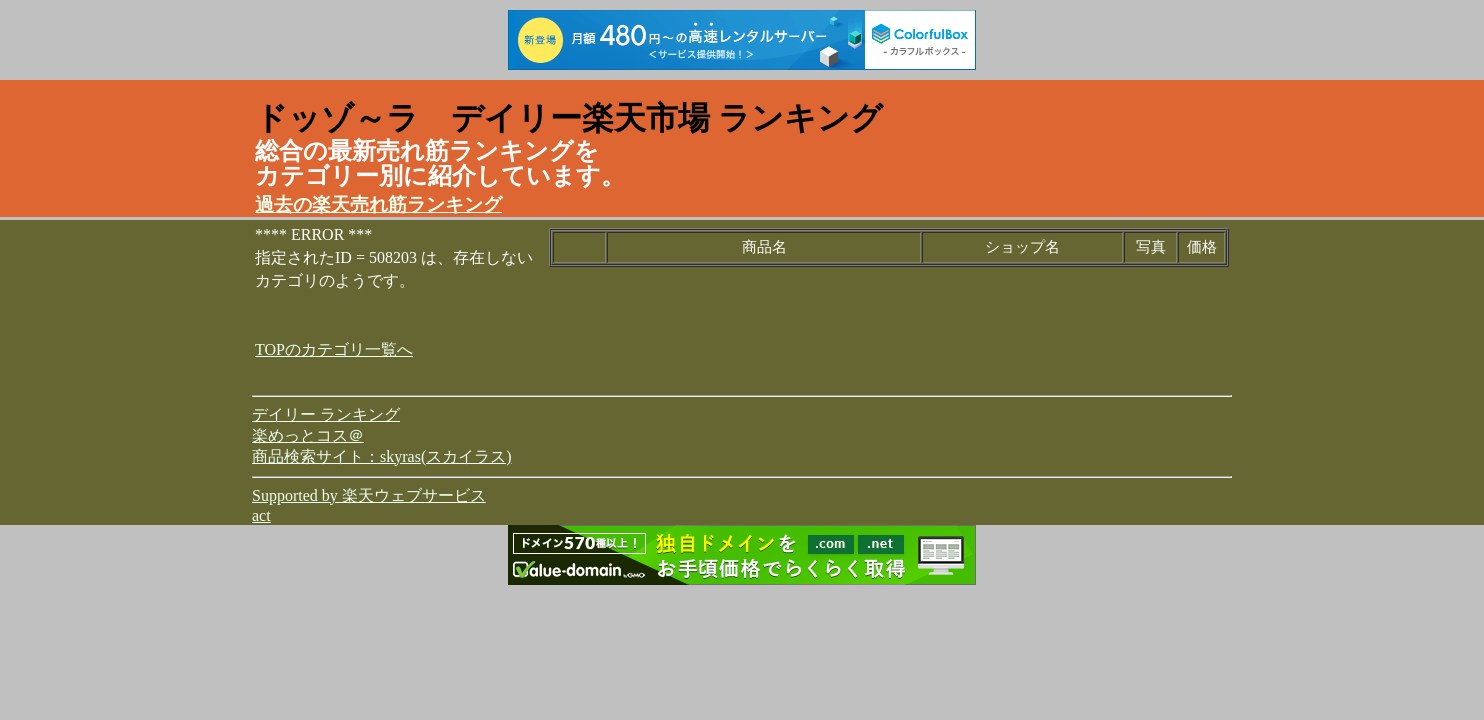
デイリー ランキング (326, 414)
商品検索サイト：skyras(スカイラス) (382, 456)
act (261, 515)
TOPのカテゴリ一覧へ (334, 349)
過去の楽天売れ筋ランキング (378, 204)
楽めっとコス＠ (308, 435)
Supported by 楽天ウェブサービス (369, 495)
